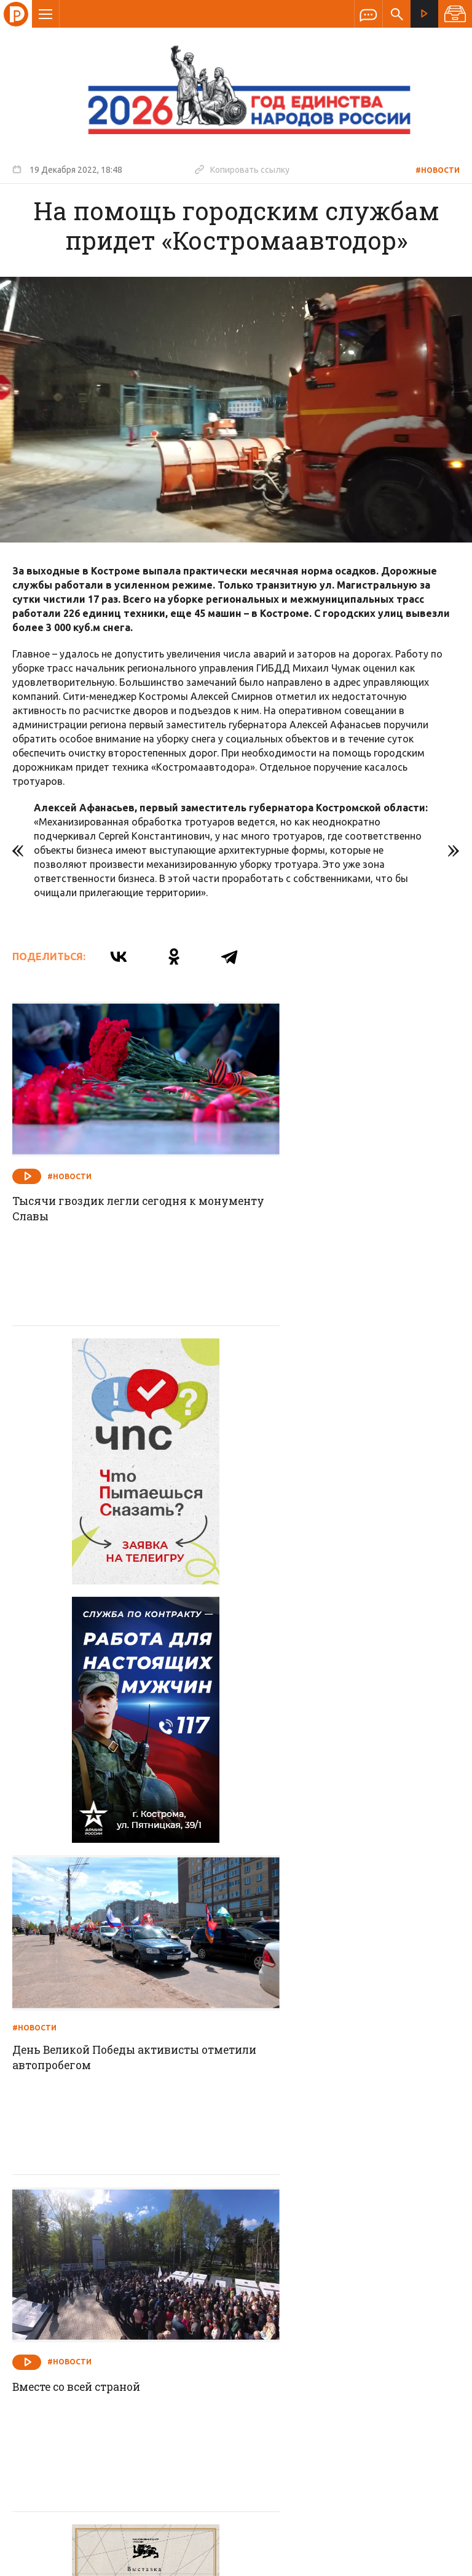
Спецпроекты (212, 2264)
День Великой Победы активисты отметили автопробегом (343, 1481)
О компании (86, 2264)
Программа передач (302, 2264)
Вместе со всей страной (81, 1781)
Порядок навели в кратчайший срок (350, 2084)
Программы (387, 2264)
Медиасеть (436, 2561)
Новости (147, 2264)
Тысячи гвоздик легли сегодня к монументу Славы (109, 1179)
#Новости (437, 170)
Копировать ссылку (242, 169)
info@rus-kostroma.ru (128, 2345)
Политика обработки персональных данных (281, 2519)
